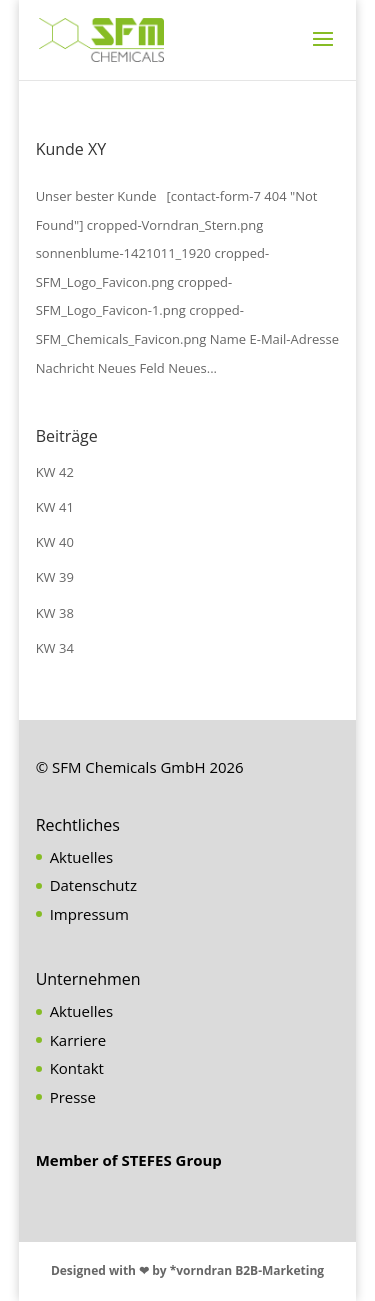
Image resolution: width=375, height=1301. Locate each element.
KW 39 (55, 577)
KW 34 (55, 648)
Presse (73, 1097)
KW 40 (55, 542)
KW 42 (55, 472)
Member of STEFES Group (129, 1160)
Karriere (78, 1040)
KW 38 (55, 613)
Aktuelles (81, 857)
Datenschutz (93, 885)
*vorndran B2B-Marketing (247, 1270)
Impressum (89, 914)
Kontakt (77, 1068)
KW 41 (55, 507)
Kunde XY (71, 149)
